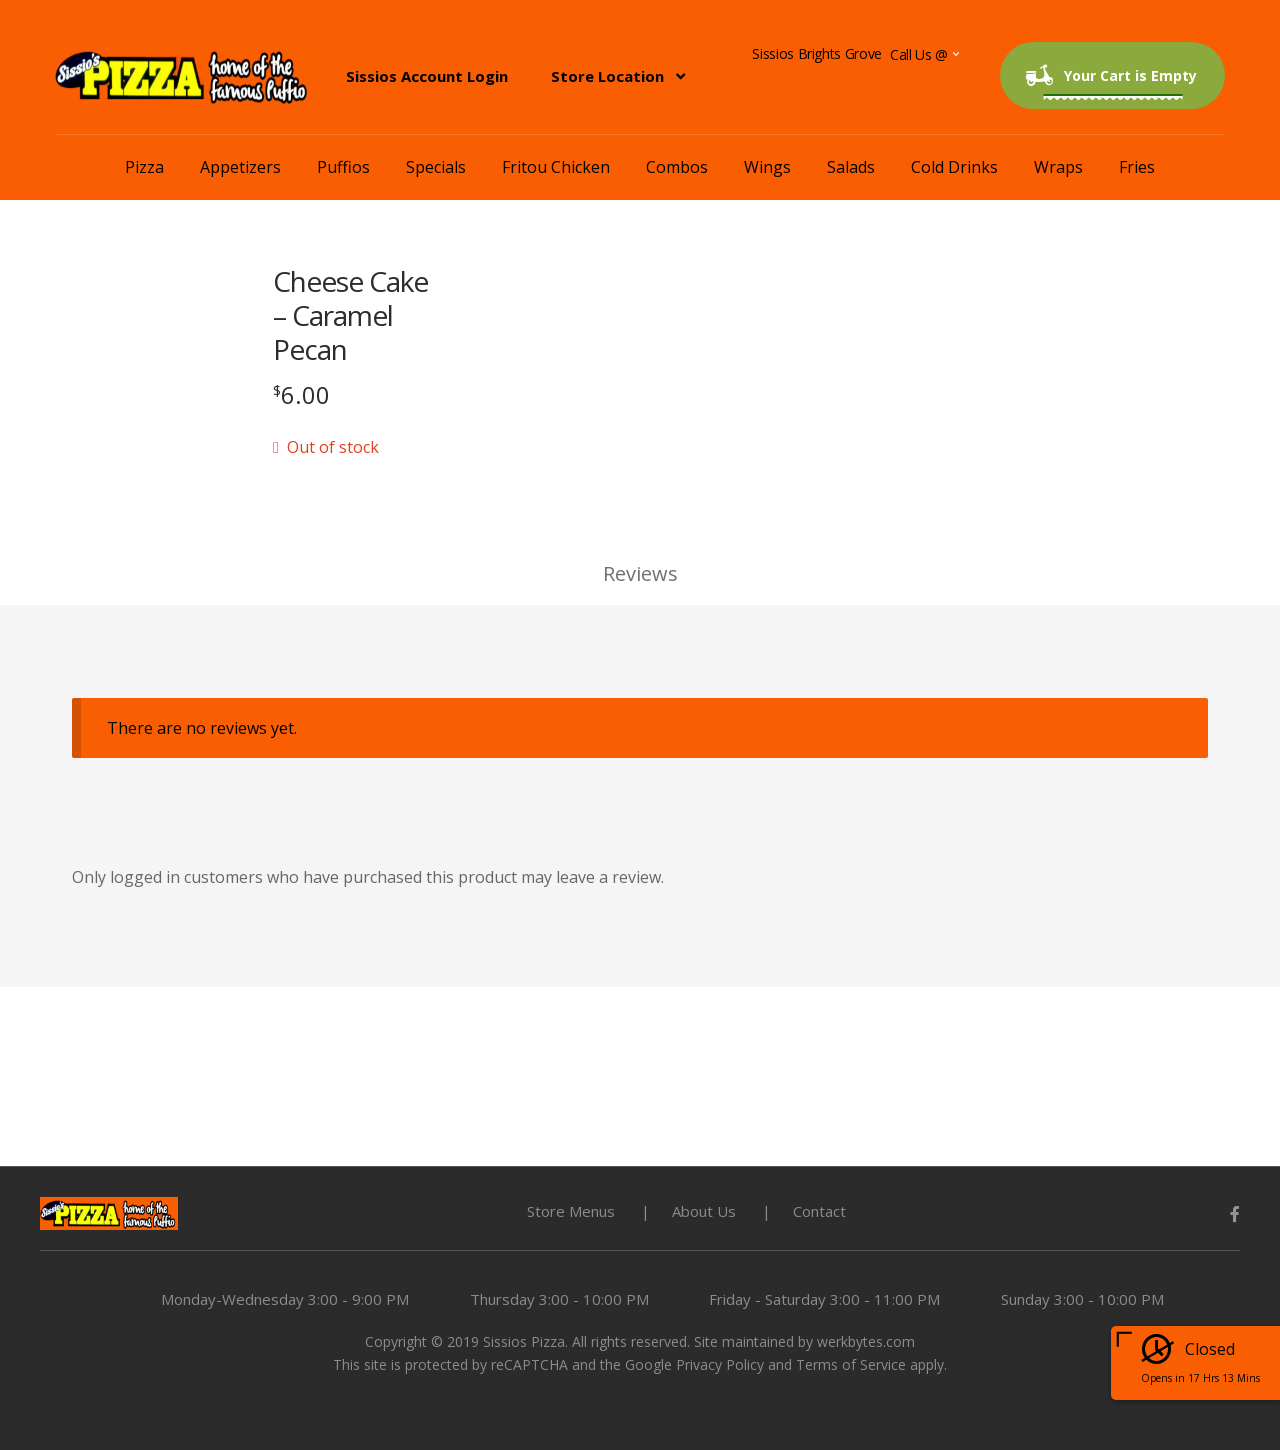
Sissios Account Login (427, 76)
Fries (1137, 167)
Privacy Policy (720, 1364)
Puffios (343, 167)
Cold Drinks (954, 167)
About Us (704, 1211)
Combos (677, 167)
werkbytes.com (866, 1341)
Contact (819, 1211)
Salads (851, 167)
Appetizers (240, 167)
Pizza (144, 167)
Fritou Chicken (556, 167)
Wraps (1058, 167)
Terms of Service (851, 1364)
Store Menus (571, 1211)
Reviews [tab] (640, 573)
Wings (767, 167)
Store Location (607, 76)
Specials (436, 167)
